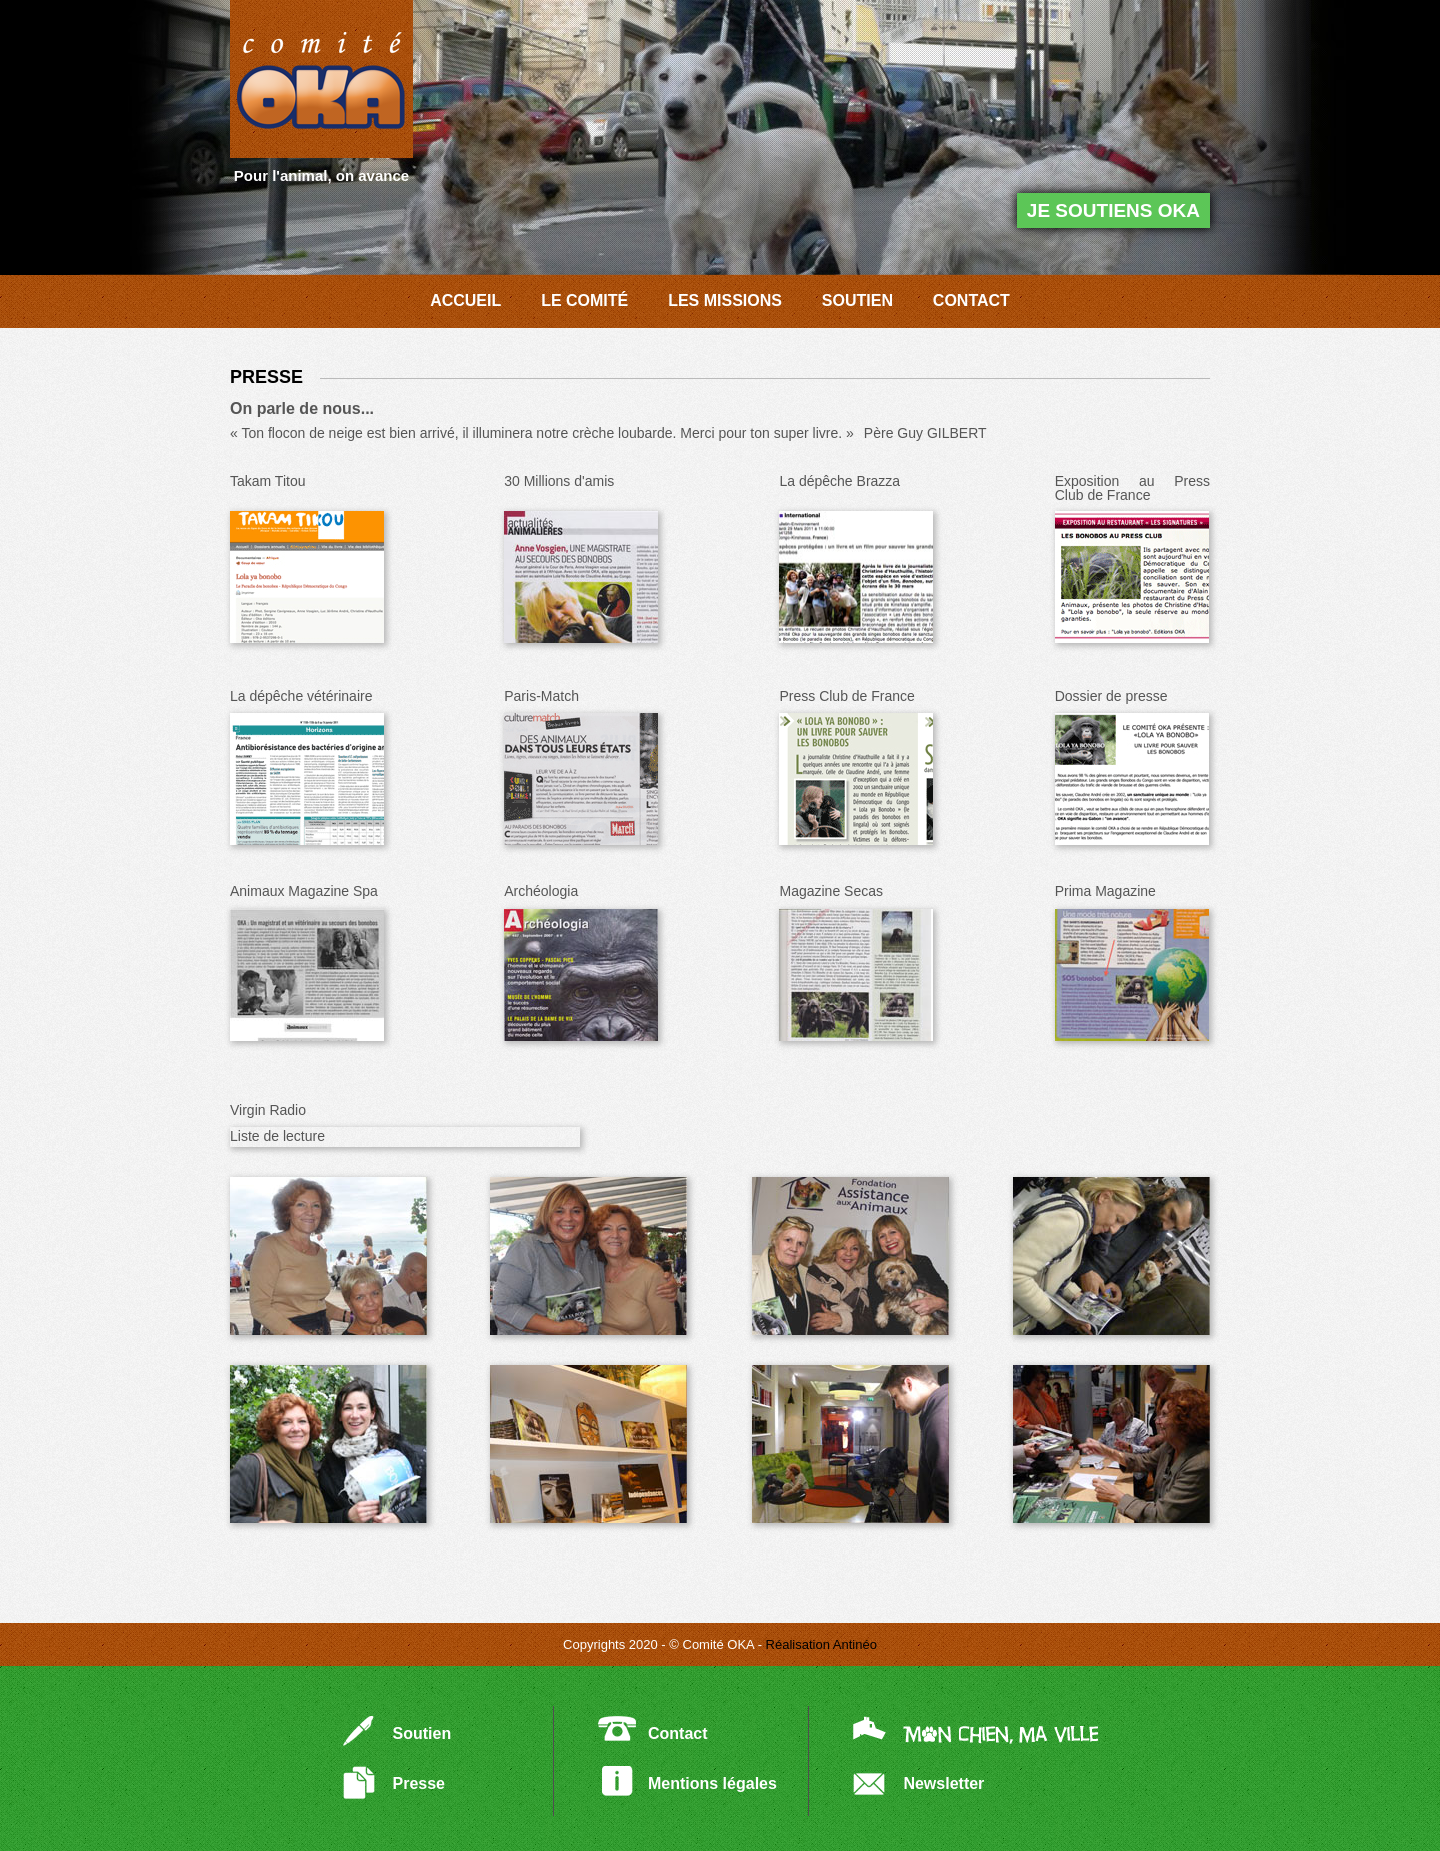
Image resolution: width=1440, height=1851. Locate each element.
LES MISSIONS (725, 300)
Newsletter (943, 1783)
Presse (419, 1783)
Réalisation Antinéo (821, 1644)
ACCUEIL (465, 300)
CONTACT (971, 300)
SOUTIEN (857, 300)
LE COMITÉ (584, 300)
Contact (678, 1733)
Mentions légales (712, 1783)
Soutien (422, 1733)
